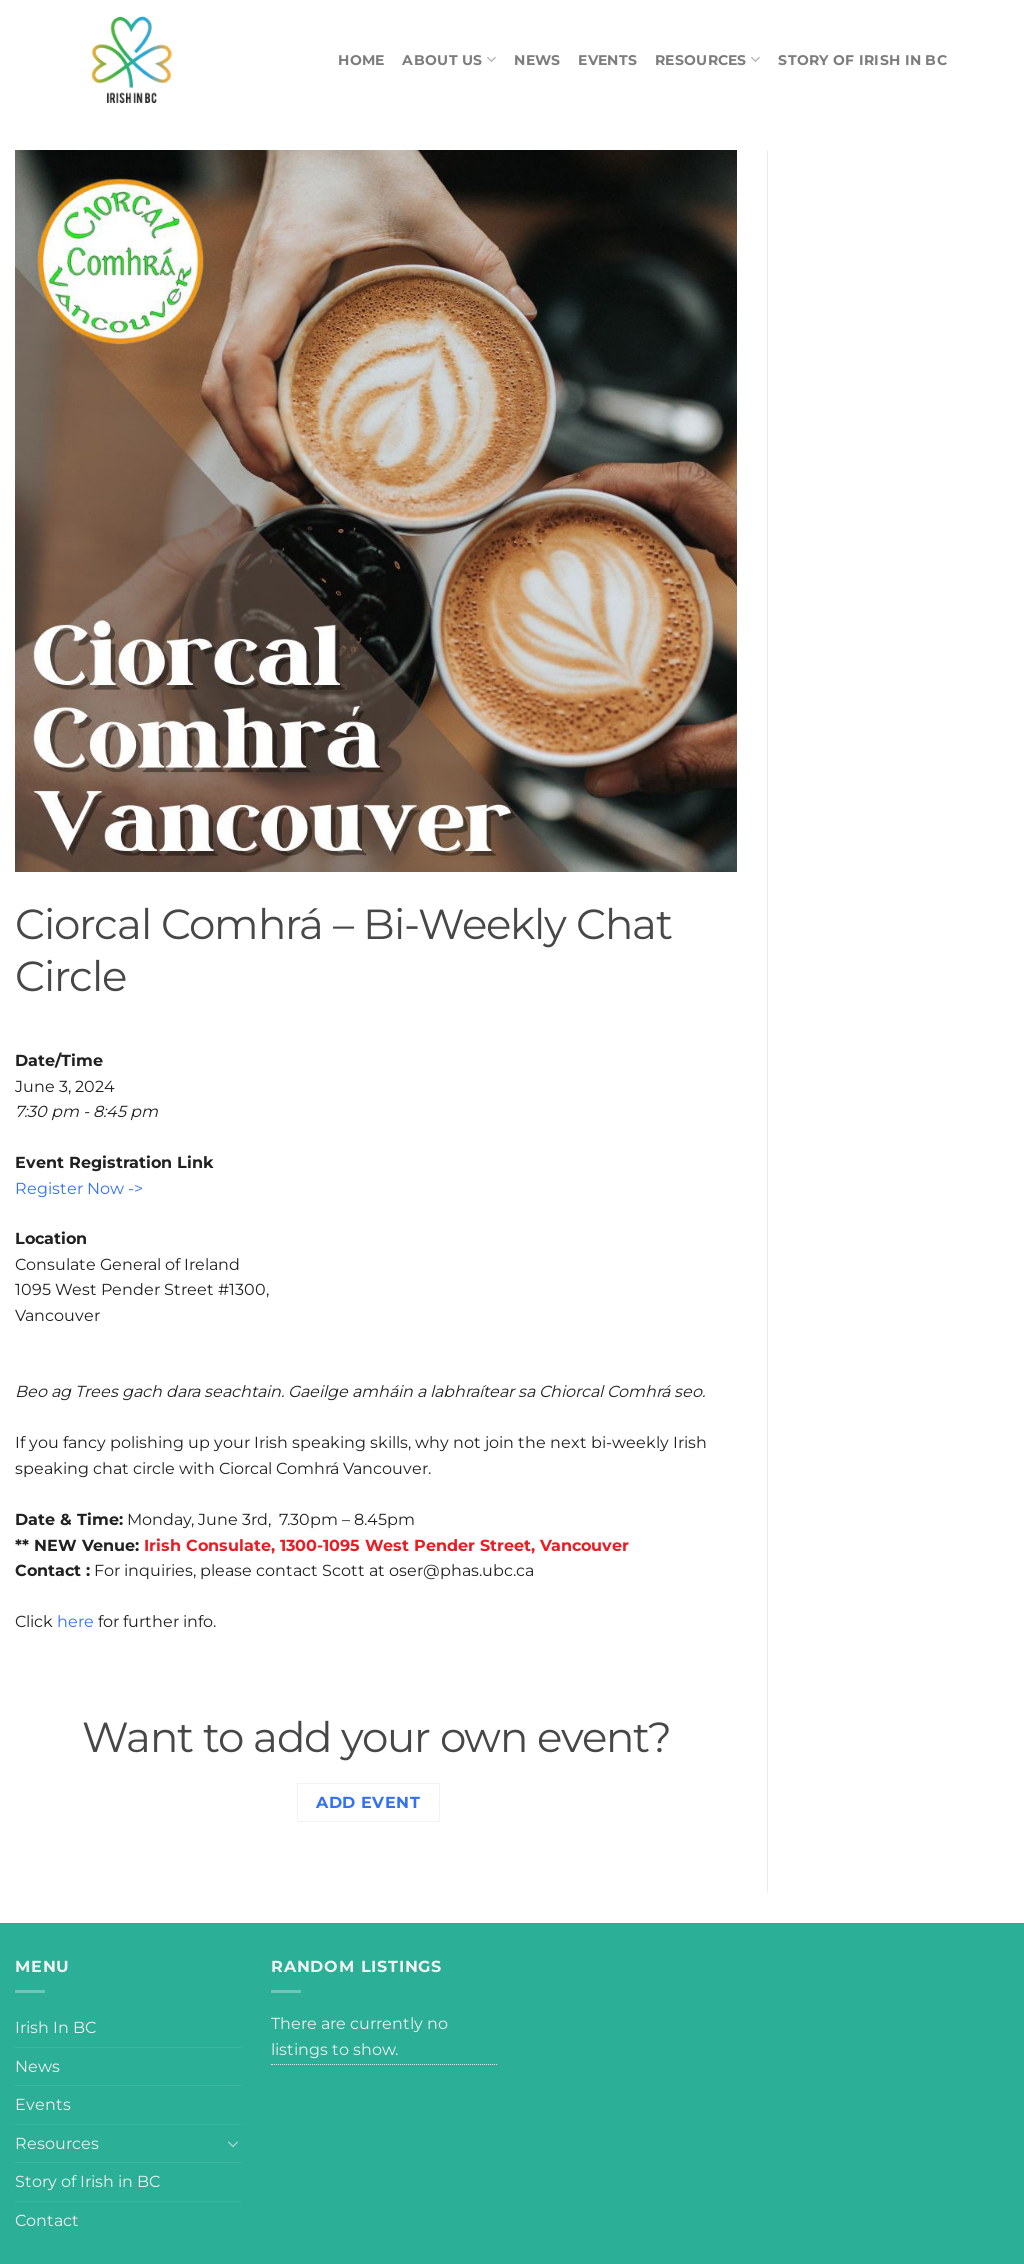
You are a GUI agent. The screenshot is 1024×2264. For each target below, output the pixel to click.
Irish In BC (55, 2027)
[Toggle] (233, 2143)
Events (607, 60)
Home (361, 60)
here (75, 1621)
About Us (449, 59)
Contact (47, 2220)
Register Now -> (79, 1188)
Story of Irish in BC (862, 60)
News (537, 60)
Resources (707, 59)
